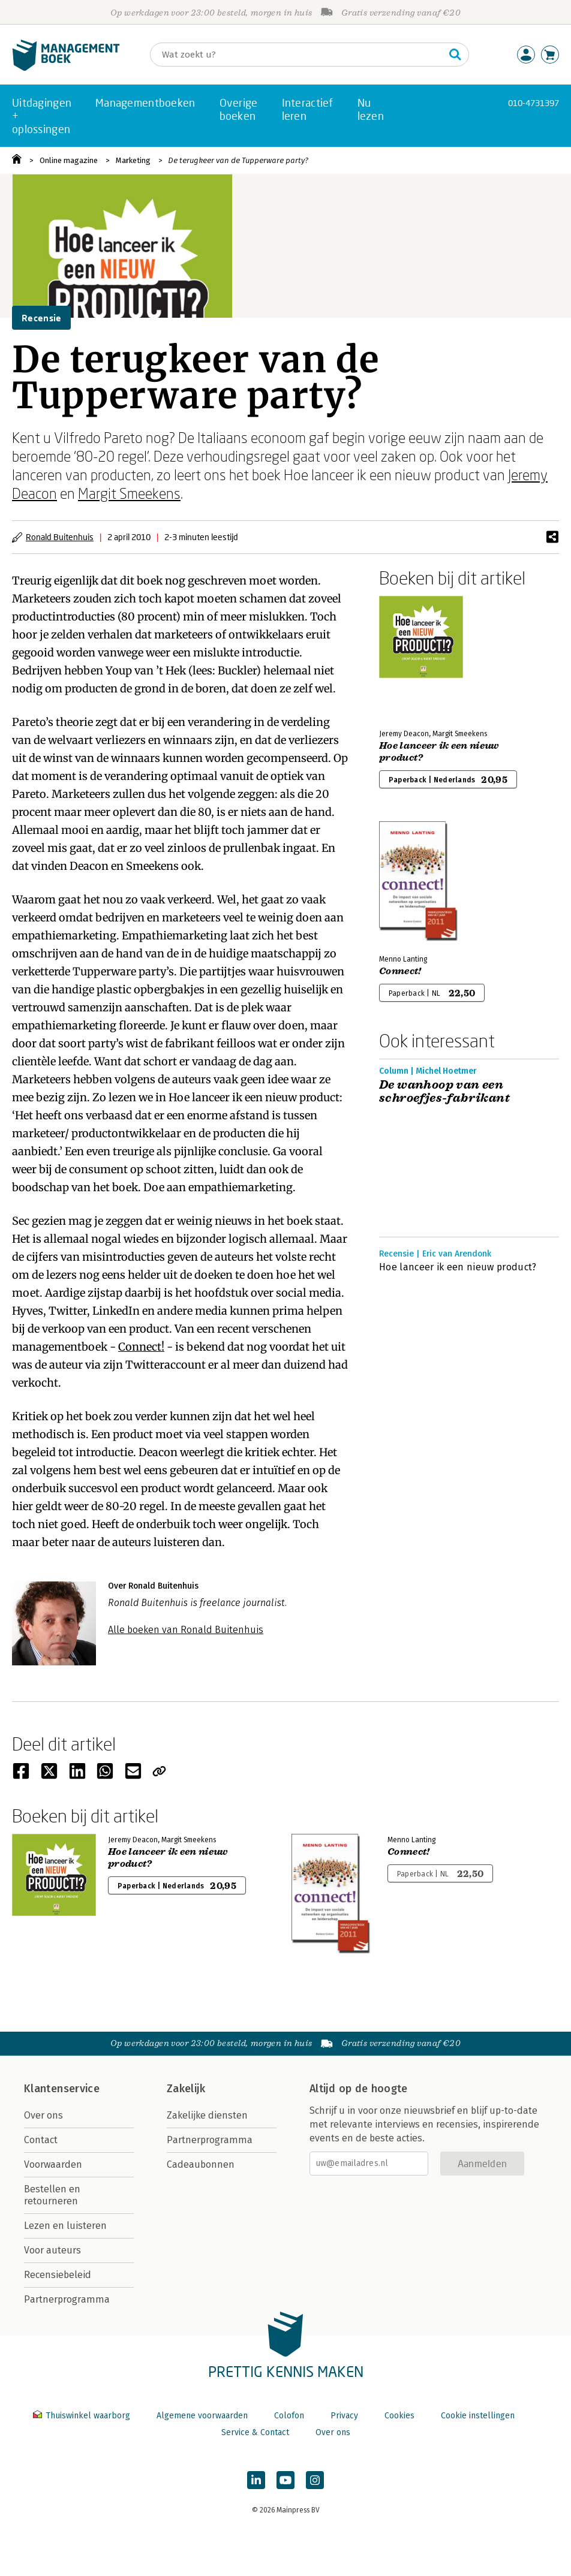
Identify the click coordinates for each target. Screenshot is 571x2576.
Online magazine (69, 160)
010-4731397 (533, 103)
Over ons (43, 2115)
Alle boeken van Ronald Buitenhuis (185, 1629)
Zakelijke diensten (207, 2115)
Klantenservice (62, 2088)
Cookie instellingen (478, 2416)
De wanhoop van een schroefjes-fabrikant (444, 1091)
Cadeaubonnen (201, 2164)
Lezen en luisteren (65, 2225)
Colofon (289, 2416)
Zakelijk (186, 2088)
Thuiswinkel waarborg (83, 2416)
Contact (41, 2140)
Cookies (399, 2416)
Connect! (141, 1347)
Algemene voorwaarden (202, 2416)
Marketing (133, 160)
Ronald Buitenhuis (60, 537)
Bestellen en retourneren (52, 2195)
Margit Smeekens (129, 493)
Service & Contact (255, 2432)
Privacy (344, 2416)
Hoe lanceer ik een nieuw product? (439, 752)
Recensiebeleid (57, 2274)
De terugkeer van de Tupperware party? (238, 160)
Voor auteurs (52, 2250)
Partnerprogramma (67, 2299)
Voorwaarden (53, 2164)
